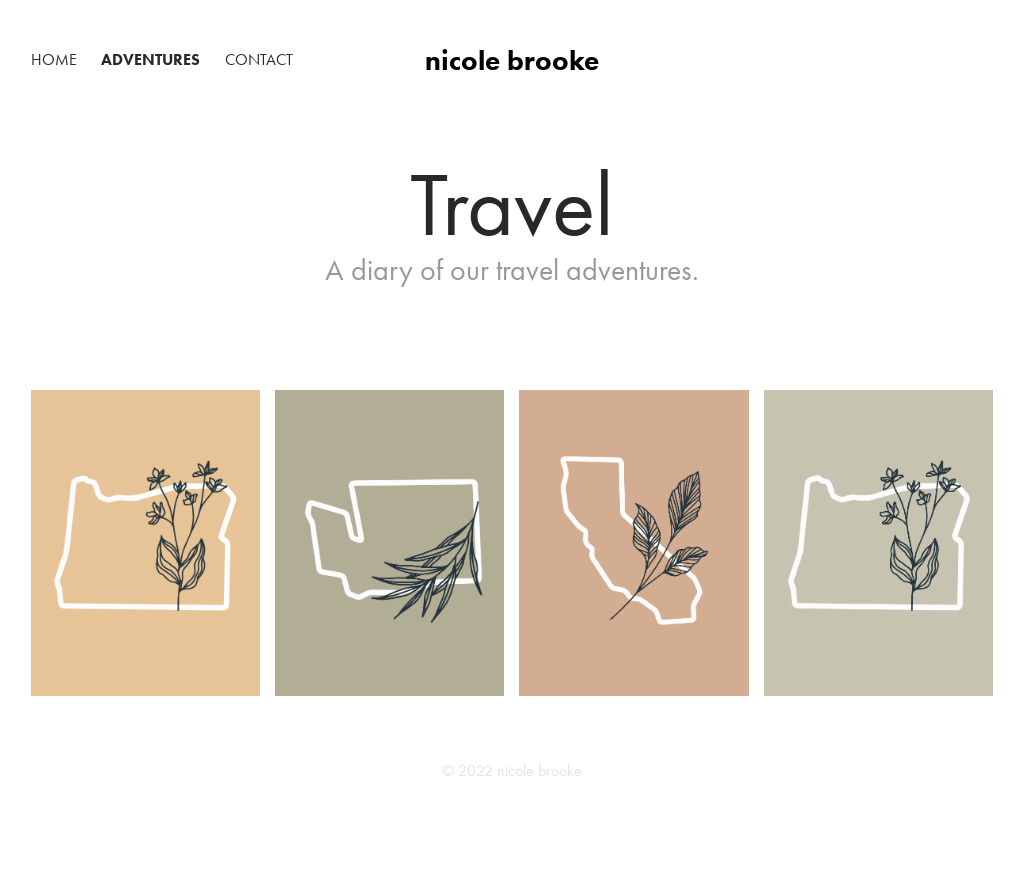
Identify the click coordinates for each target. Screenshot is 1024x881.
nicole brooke (512, 60)
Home (54, 59)
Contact (259, 59)
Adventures (150, 59)
